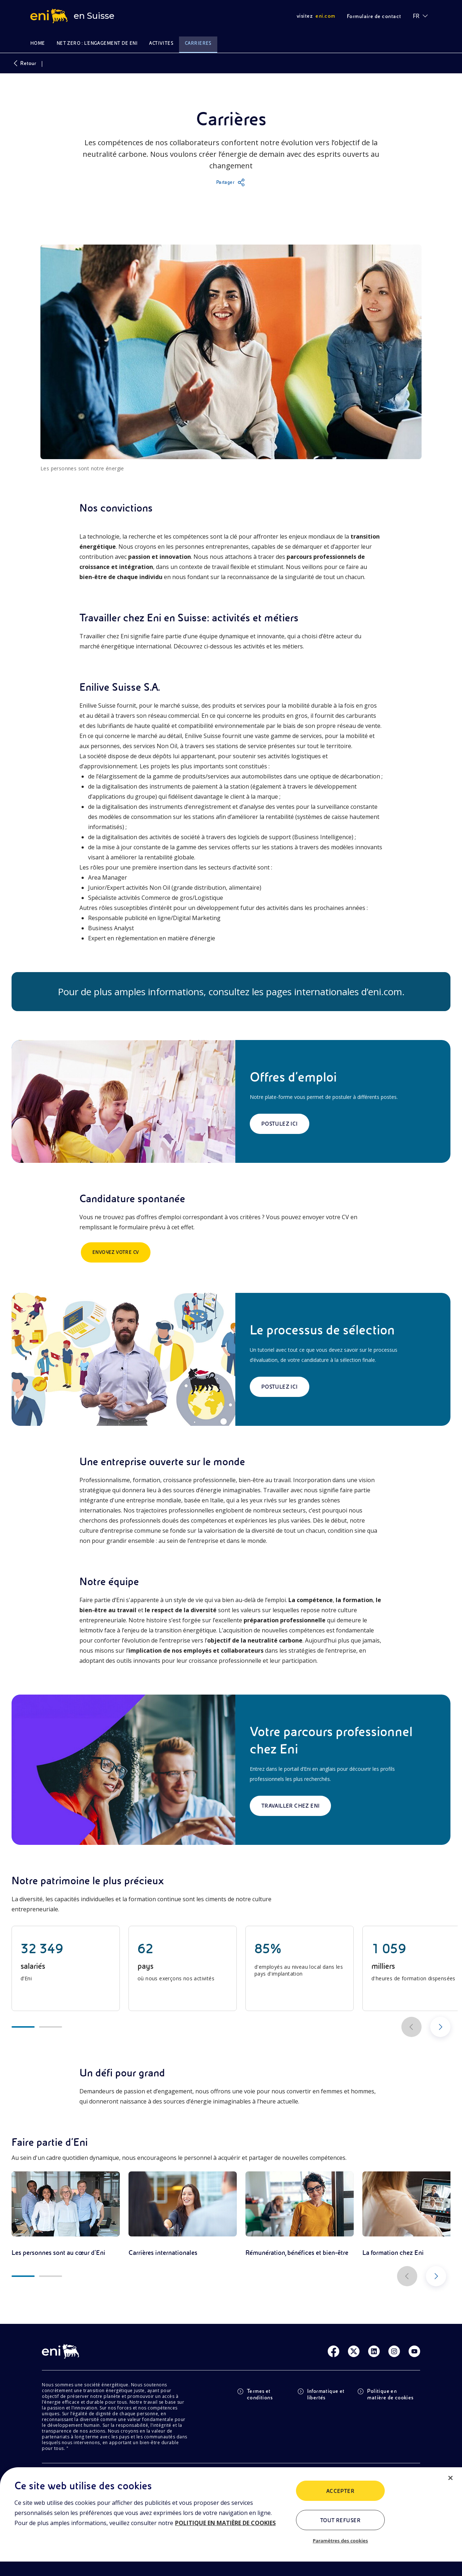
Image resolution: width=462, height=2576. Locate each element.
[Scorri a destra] (440, 2027)
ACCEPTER (340, 2491)
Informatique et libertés (321, 2394)
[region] (231, 2521)
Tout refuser (340, 2520)
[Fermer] (450, 2478)
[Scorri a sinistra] (411, 2027)
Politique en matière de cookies (385, 2394)
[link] (66, 2214)
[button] (231, 182)
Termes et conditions (255, 2394)
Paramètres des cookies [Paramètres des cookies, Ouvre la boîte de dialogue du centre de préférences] (340, 2540)
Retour (24, 63)
